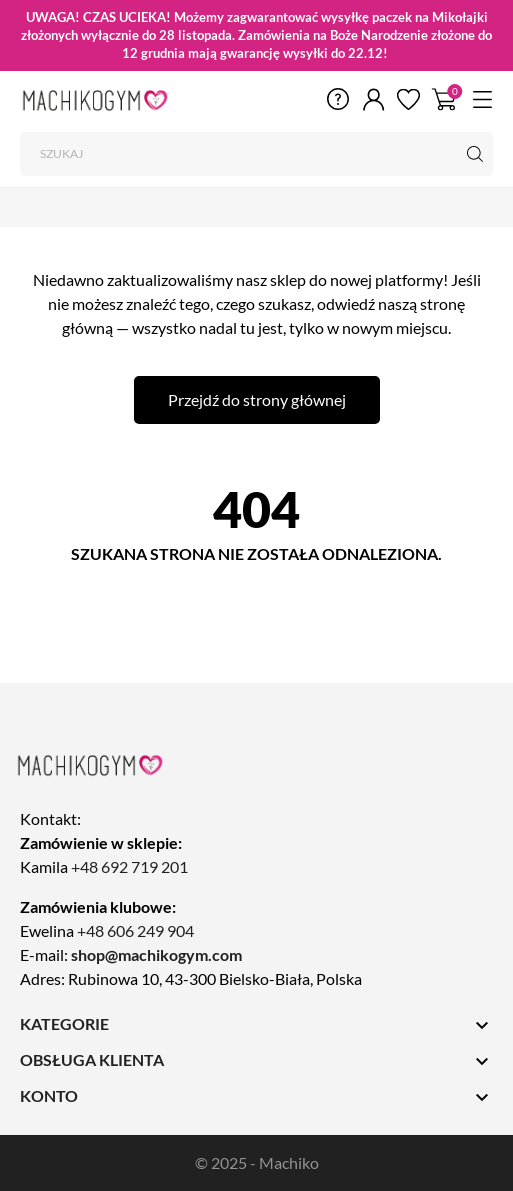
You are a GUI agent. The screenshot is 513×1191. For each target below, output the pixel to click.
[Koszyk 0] (444, 98)
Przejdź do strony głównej (257, 399)
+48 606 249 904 (135, 930)
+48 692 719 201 (129, 866)
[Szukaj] (256, 154)
